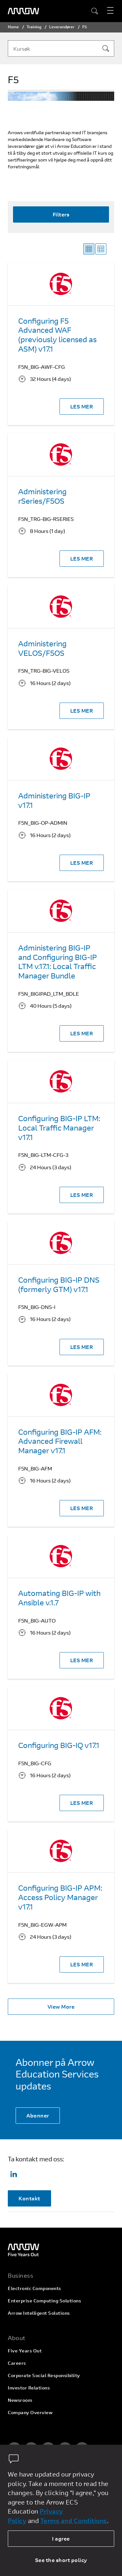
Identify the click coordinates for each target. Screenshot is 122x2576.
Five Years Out (25, 2351)
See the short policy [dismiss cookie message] (61, 2560)
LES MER (81, 406)
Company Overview (30, 2412)
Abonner (37, 2115)
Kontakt (29, 2198)
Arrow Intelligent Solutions (39, 2313)
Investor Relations (29, 2388)
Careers (17, 2363)
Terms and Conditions (73, 2521)
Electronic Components (34, 2288)
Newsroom (20, 2400)
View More (61, 2006)
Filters (61, 214)
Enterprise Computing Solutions (44, 2301)
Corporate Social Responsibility (44, 2375)
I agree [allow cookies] (61, 2538)
